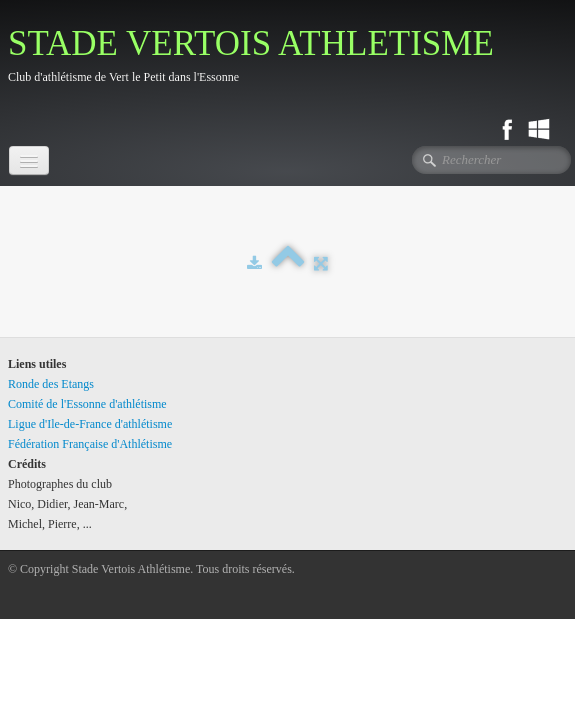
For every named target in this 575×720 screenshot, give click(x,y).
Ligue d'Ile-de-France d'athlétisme (90, 424)
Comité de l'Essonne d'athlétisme (87, 404)
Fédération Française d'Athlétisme (90, 444)
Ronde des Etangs (51, 384)
